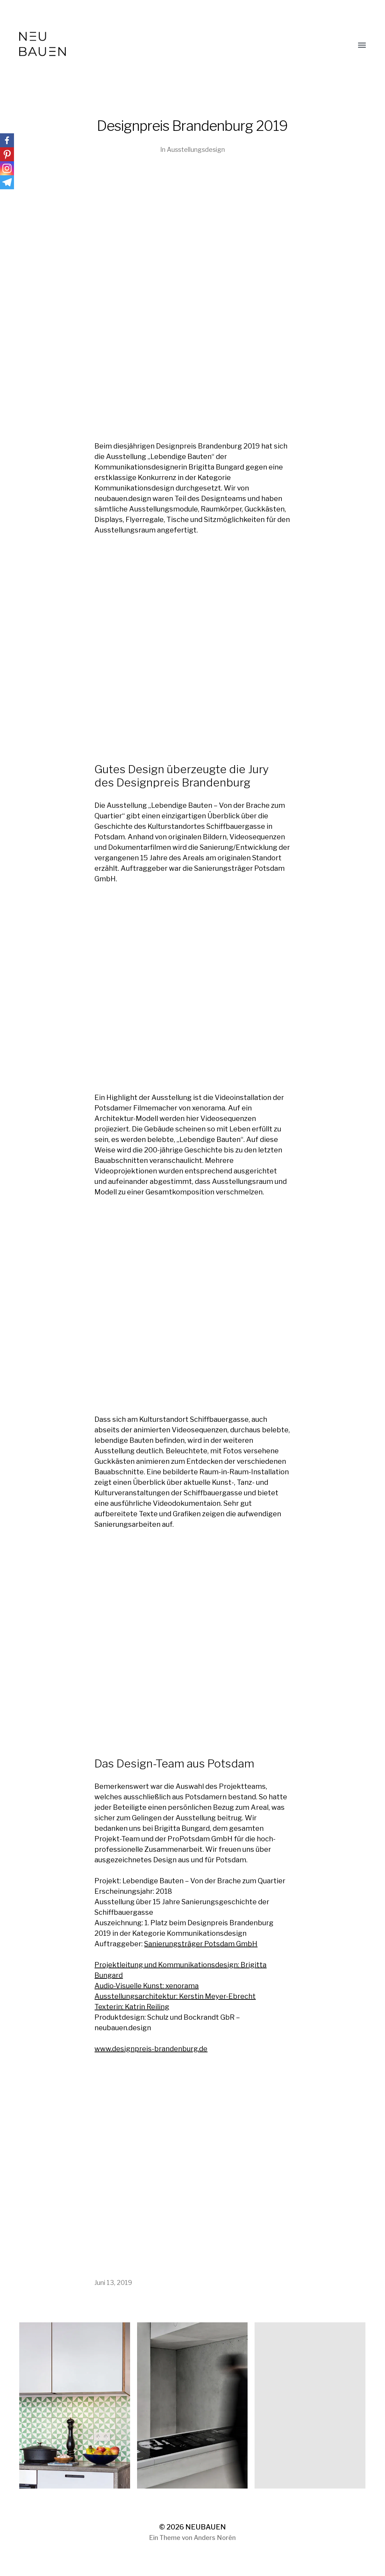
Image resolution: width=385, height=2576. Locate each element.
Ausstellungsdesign (196, 149)
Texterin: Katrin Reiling (131, 2007)
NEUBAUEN (205, 2527)
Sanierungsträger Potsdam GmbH (200, 1944)
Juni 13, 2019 (113, 2282)
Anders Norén (215, 2537)
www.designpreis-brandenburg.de (150, 2049)
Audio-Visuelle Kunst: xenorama (146, 1986)
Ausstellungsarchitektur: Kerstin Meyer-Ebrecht (175, 1996)
